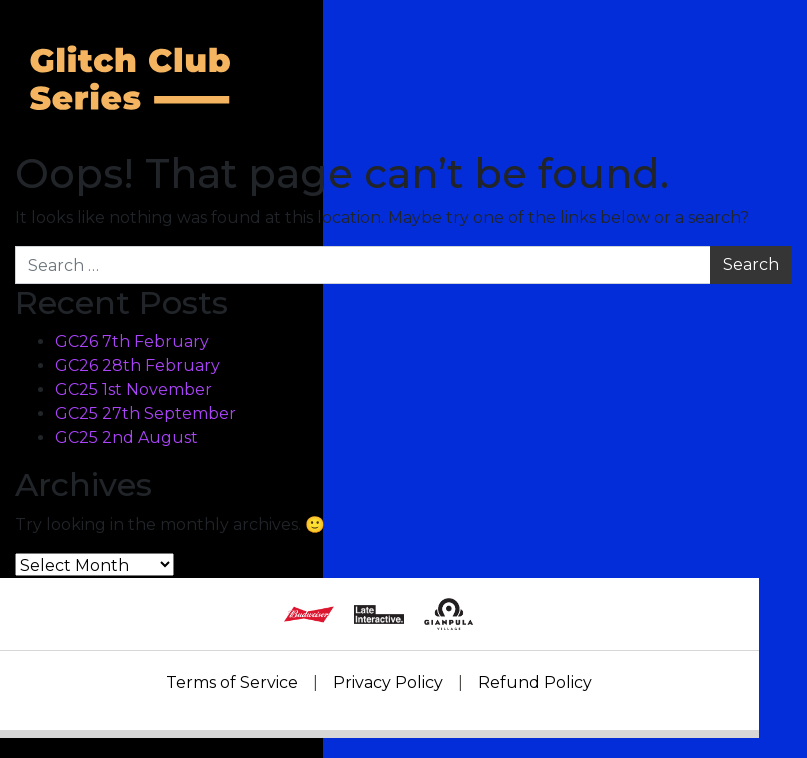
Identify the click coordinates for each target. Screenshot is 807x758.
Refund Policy (535, 682)
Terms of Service (232, 682)
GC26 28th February (137, 365)
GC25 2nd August (126, 437)
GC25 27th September (145, 413)
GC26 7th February (132, 341)
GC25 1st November (133, 389)
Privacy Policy (388, 682)
